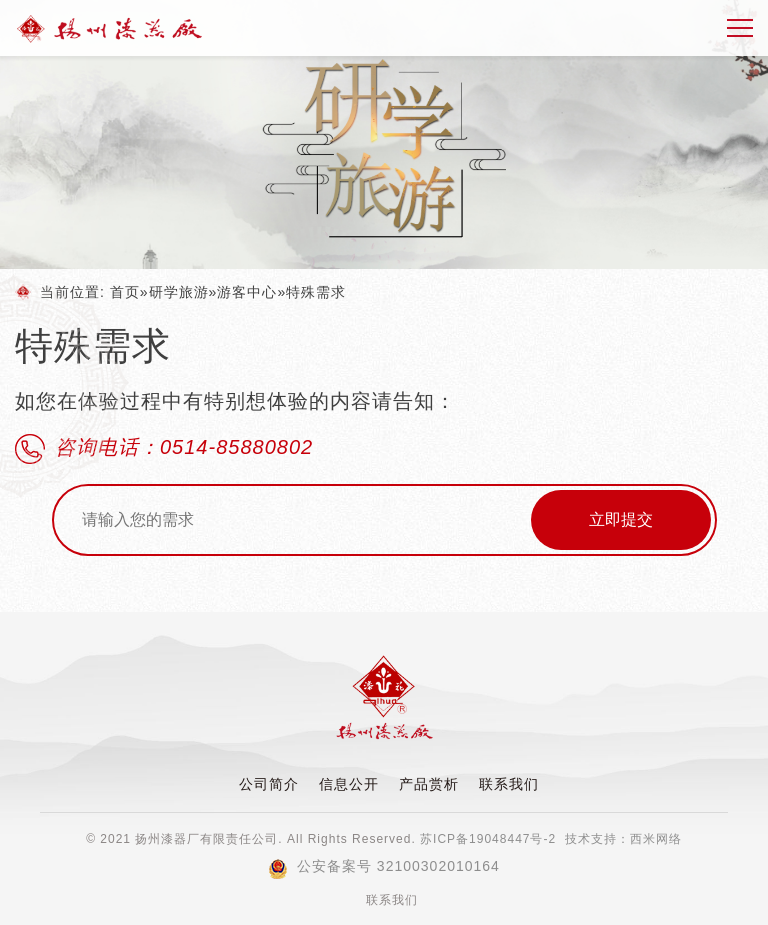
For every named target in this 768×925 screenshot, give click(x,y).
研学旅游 (179, 292)
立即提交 (621, 519)
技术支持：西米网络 (623, 839)
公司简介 (269, 784)
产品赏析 (429, 784)
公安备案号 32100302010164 (384, 866)
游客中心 (247, 292)
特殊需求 (316, 292)
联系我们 (509, 784)
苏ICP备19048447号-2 (488, 839)
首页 (125, 292)
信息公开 (349, 784)
